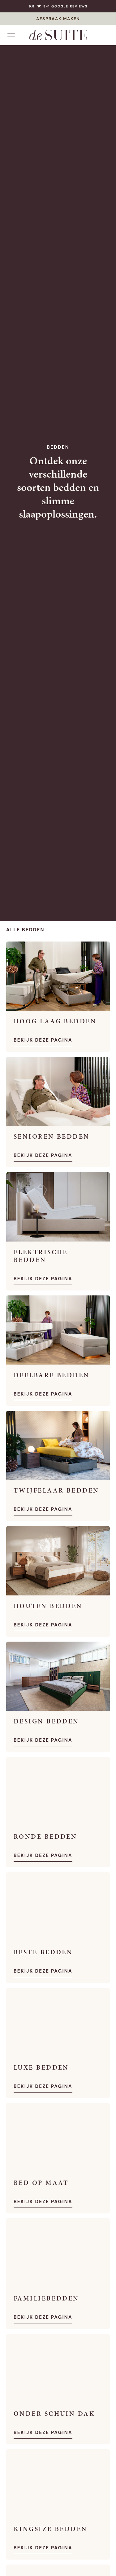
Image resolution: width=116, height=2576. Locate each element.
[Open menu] (11, 35)
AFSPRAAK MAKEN (57, 18)
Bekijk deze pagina (43, 1040)
